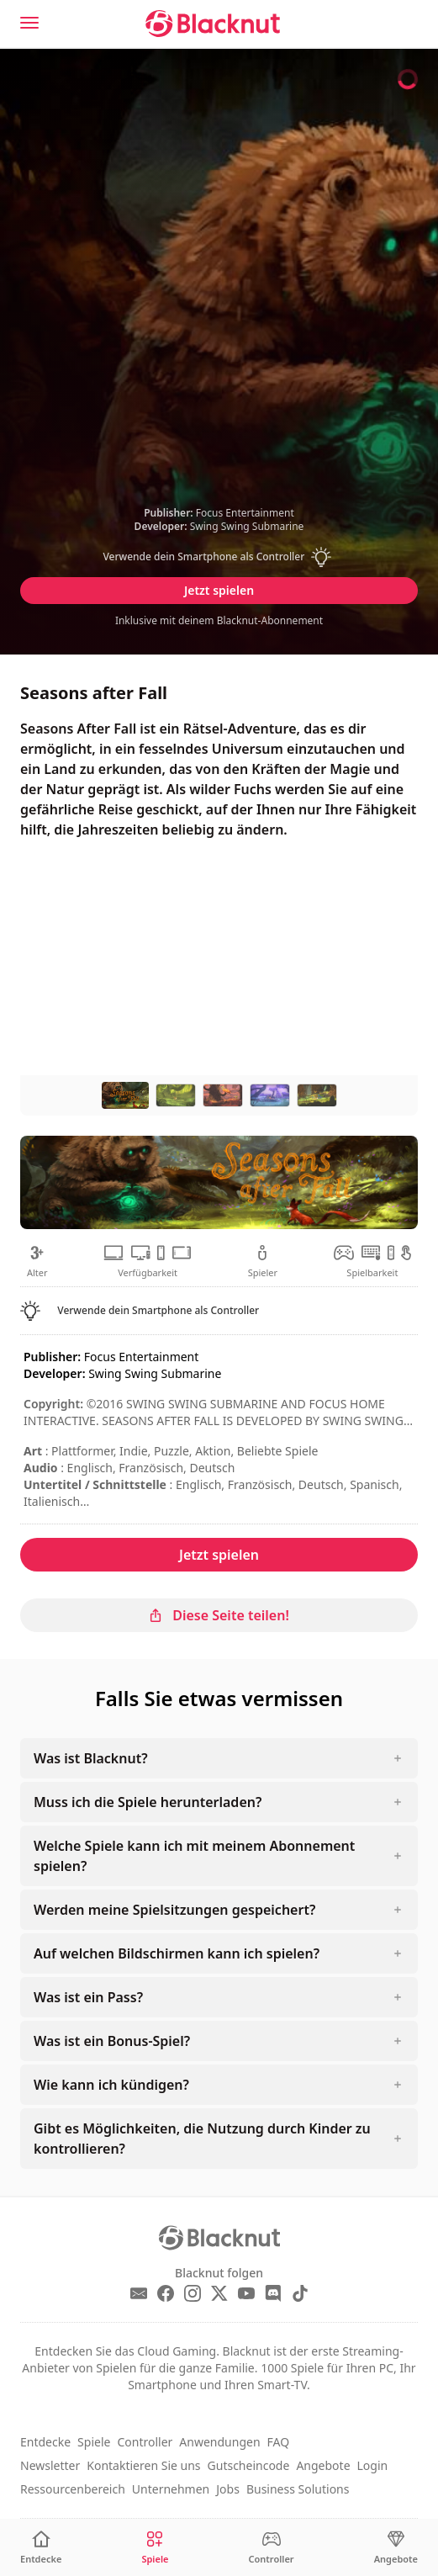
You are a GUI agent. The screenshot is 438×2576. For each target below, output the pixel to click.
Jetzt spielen (219, 590)
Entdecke (45, 2442)
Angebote (323, 2465)
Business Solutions (298, 2489)
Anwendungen (219, 2442)
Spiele (93, 2442)
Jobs (228, 2489)
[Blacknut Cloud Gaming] (212, 23)
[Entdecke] (40, 2548)
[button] (219, 557)
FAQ (278, 2442)
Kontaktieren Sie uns (143, 2465)
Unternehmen (170, 2489)
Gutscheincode (249, 2465)
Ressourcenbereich (72, 2489)
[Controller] (271, 2548)
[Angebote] (396, 2548)
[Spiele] (154, 2548)
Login (372, 2465)
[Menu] (29, 23)
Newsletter (50, 2465)
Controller (144, 2442)
